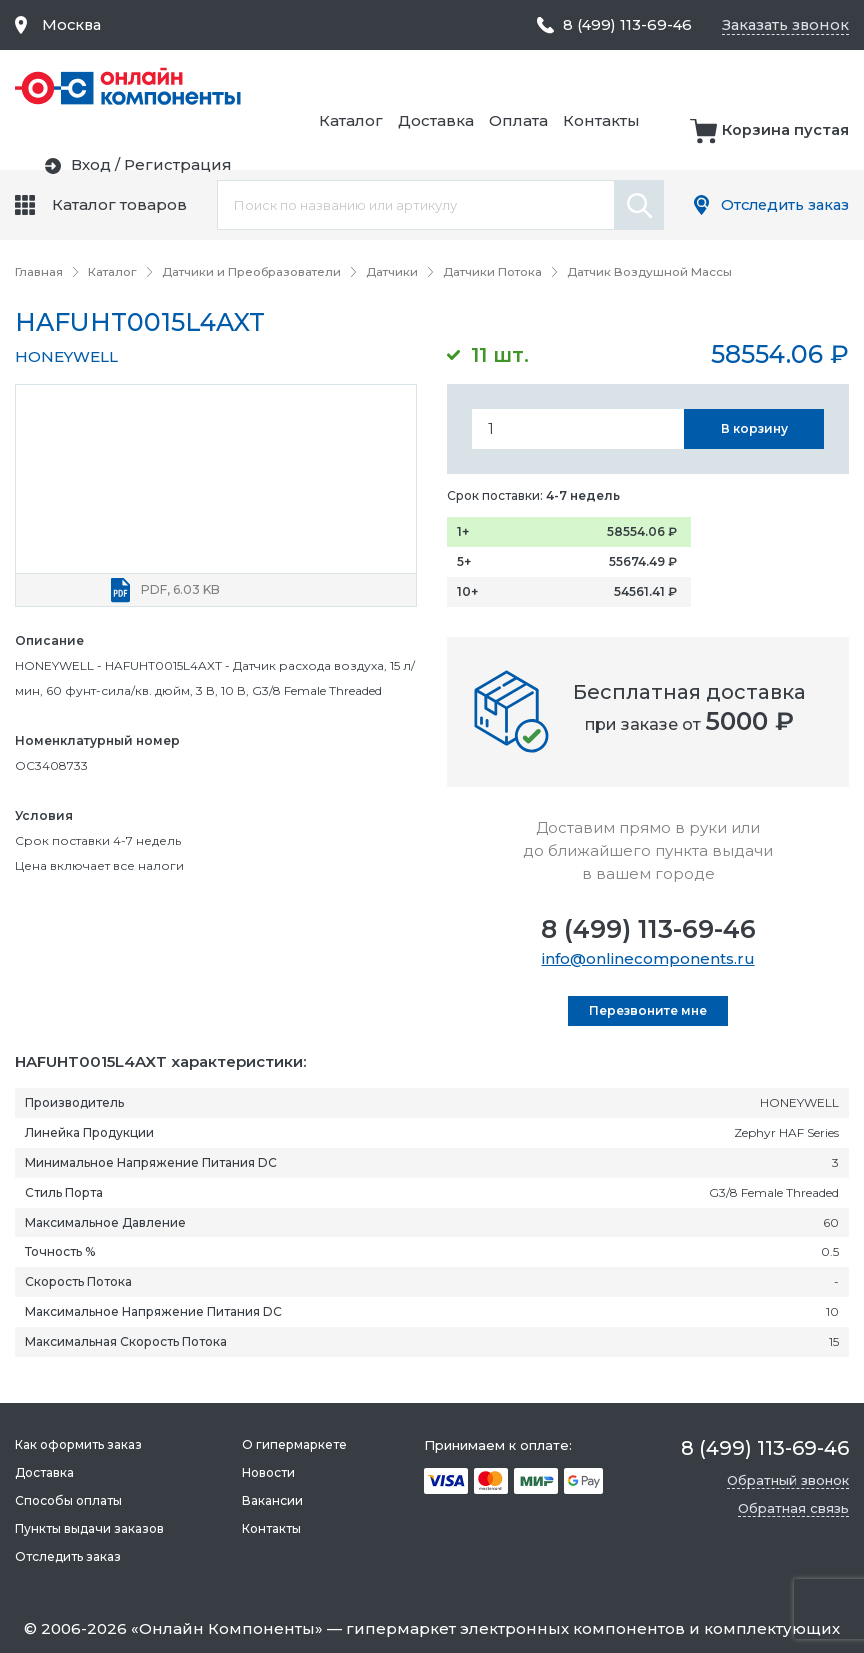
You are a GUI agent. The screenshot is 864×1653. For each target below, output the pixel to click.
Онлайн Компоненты (227, 1628)
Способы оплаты (68, 1500)
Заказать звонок (783, 24)
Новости (267, 1472)
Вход (708, 142)
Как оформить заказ (78, 1444)
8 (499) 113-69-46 (648, 928)
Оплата (727, 86)
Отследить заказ (782, 204)
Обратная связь (793, 1508)
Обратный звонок (788, 1480)
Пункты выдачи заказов (89, 1528)
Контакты (810, 86)
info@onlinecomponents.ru (648, 957)
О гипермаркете (293, 1444)
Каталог (560, 86)
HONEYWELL (66, 355)
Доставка (645, 86)
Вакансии (271, 1500)
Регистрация (795, 142)
